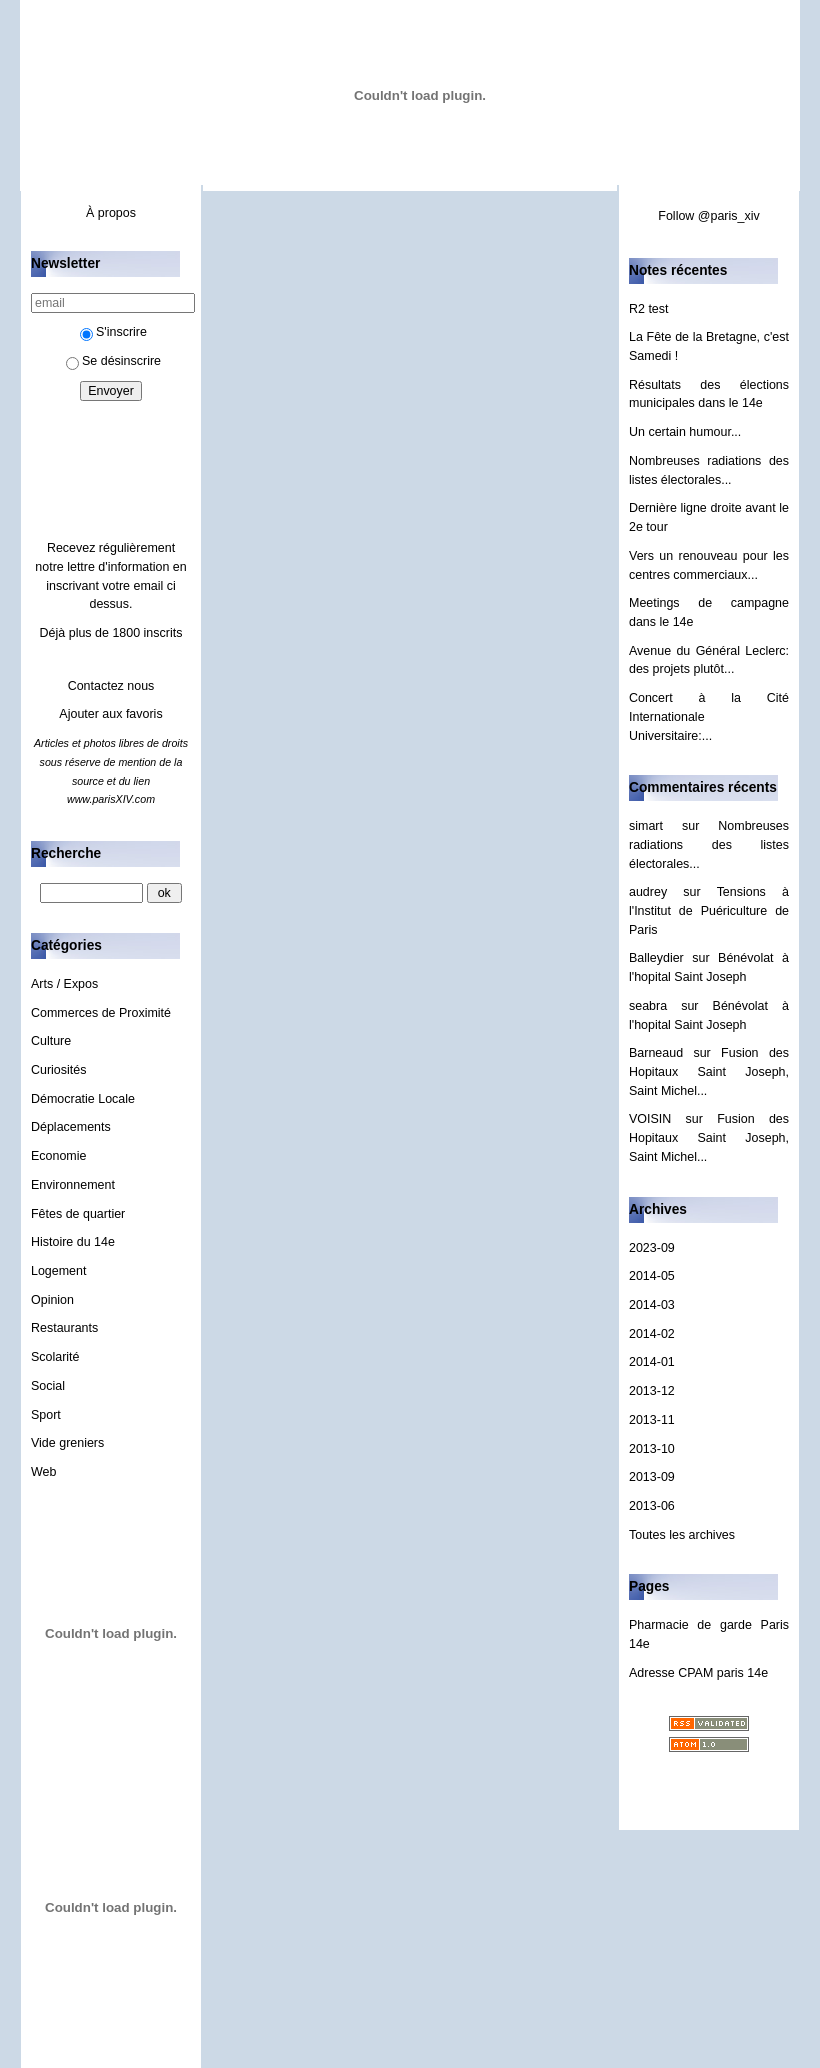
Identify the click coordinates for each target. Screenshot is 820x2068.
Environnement (73, 1185)
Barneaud (656, 1053)
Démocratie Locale (83, 1099)
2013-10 (652, 1449)
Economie (58, 1156)
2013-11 (652, 1420)
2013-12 (652, 1391)
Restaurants (64, 1328)
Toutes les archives (682, 1535)
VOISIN (650, 1119)
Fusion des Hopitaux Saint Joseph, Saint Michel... (709, 1071)
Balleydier (656, 958)
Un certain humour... (685, 432)
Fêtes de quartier (78, 1214)
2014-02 (652, 1334)
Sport (46, 1415)
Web (43, 1472)
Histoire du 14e (73, 1242)
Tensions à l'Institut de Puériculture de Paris (709, 910)
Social (48, 1386)
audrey (648, 892)
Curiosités (58, 1070)
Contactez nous (111, 686)
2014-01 (652, 1362)
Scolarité (55, 1357)
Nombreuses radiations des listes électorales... (709, 844)
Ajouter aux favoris (110, 714)
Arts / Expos (64, 984)
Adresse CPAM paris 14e (698, 1673)
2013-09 (652, 1477)
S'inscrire (113, 332)
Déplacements (71, 1127)
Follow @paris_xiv (708, 216)
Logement (58, 1271)
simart (646, 826)
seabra (648, 1006)
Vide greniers (67, 1443)
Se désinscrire (113, 361)
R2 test (649, 309)
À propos (111, 213)
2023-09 (652, 1248)
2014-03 (652, 1305)
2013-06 (652, 1506)
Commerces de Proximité (101, 1013)
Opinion (52, 1300)
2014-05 (652, 1276)
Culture (51, 1041)
